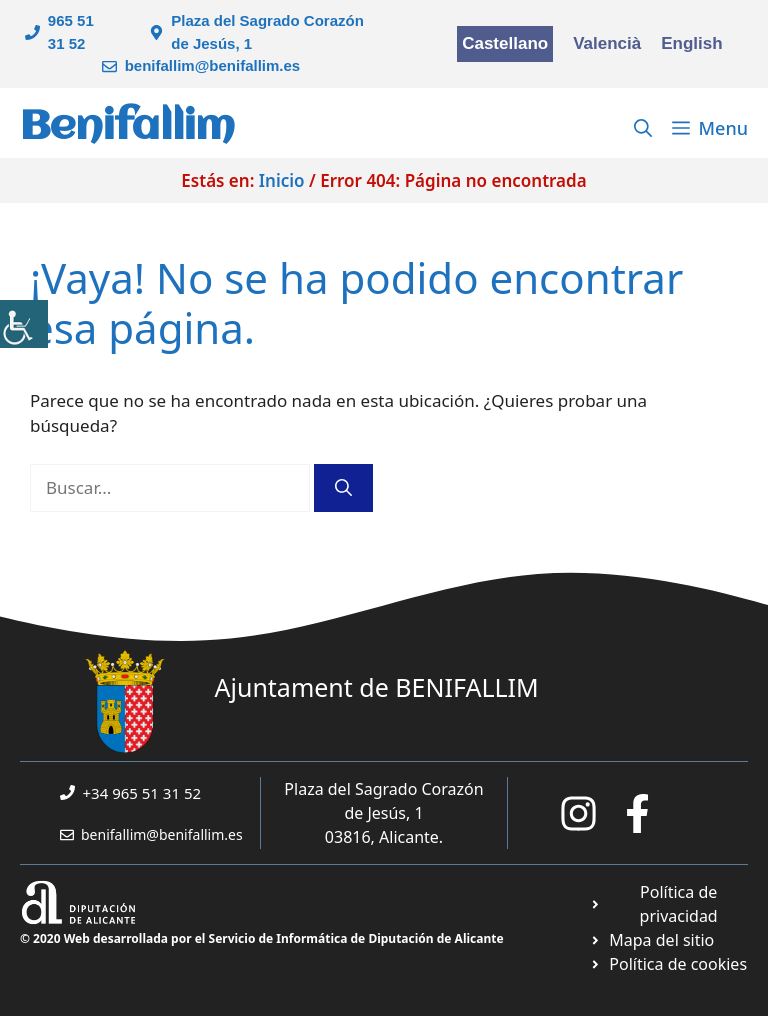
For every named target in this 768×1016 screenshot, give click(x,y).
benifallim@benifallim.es (213, 65)
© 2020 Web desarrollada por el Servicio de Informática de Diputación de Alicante (262, 938)
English (691, 43)
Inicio (282, 180)
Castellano (505, 43)
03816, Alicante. (384, 837)
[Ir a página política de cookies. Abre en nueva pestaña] (668, 964)
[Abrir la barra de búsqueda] (643, 128)
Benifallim (127, 127)
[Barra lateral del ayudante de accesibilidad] (24, 324)
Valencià (607, 43)
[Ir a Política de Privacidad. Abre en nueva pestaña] (669, 904)
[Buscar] (343, 488)
